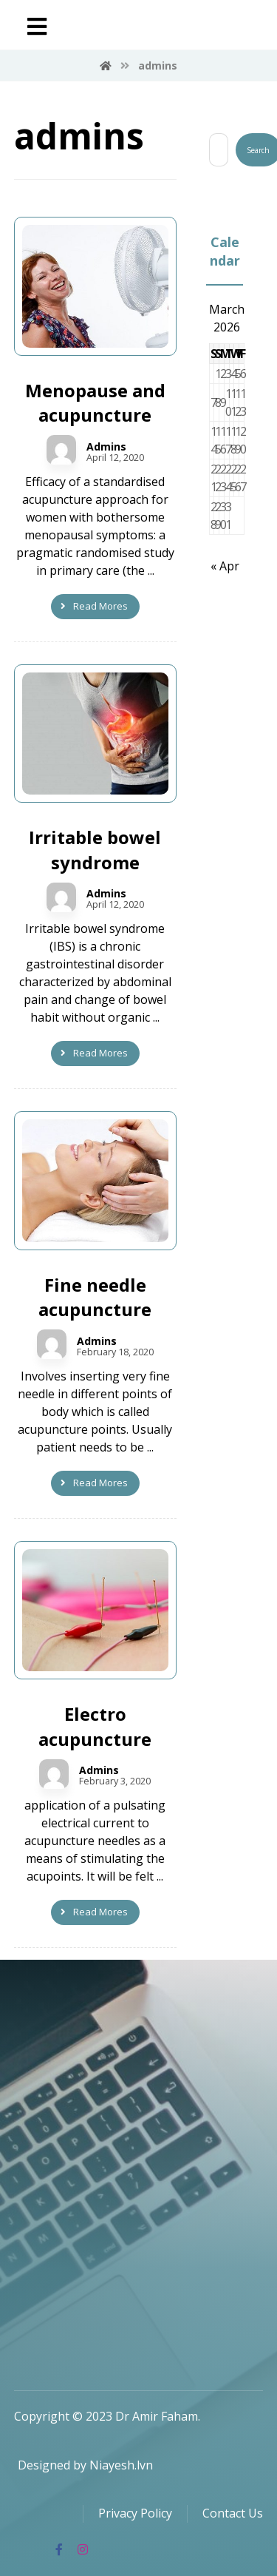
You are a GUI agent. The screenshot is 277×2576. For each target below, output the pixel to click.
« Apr (225, 566)
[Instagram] (83, 2549)
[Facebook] (59, 2549)
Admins (106, 446)
